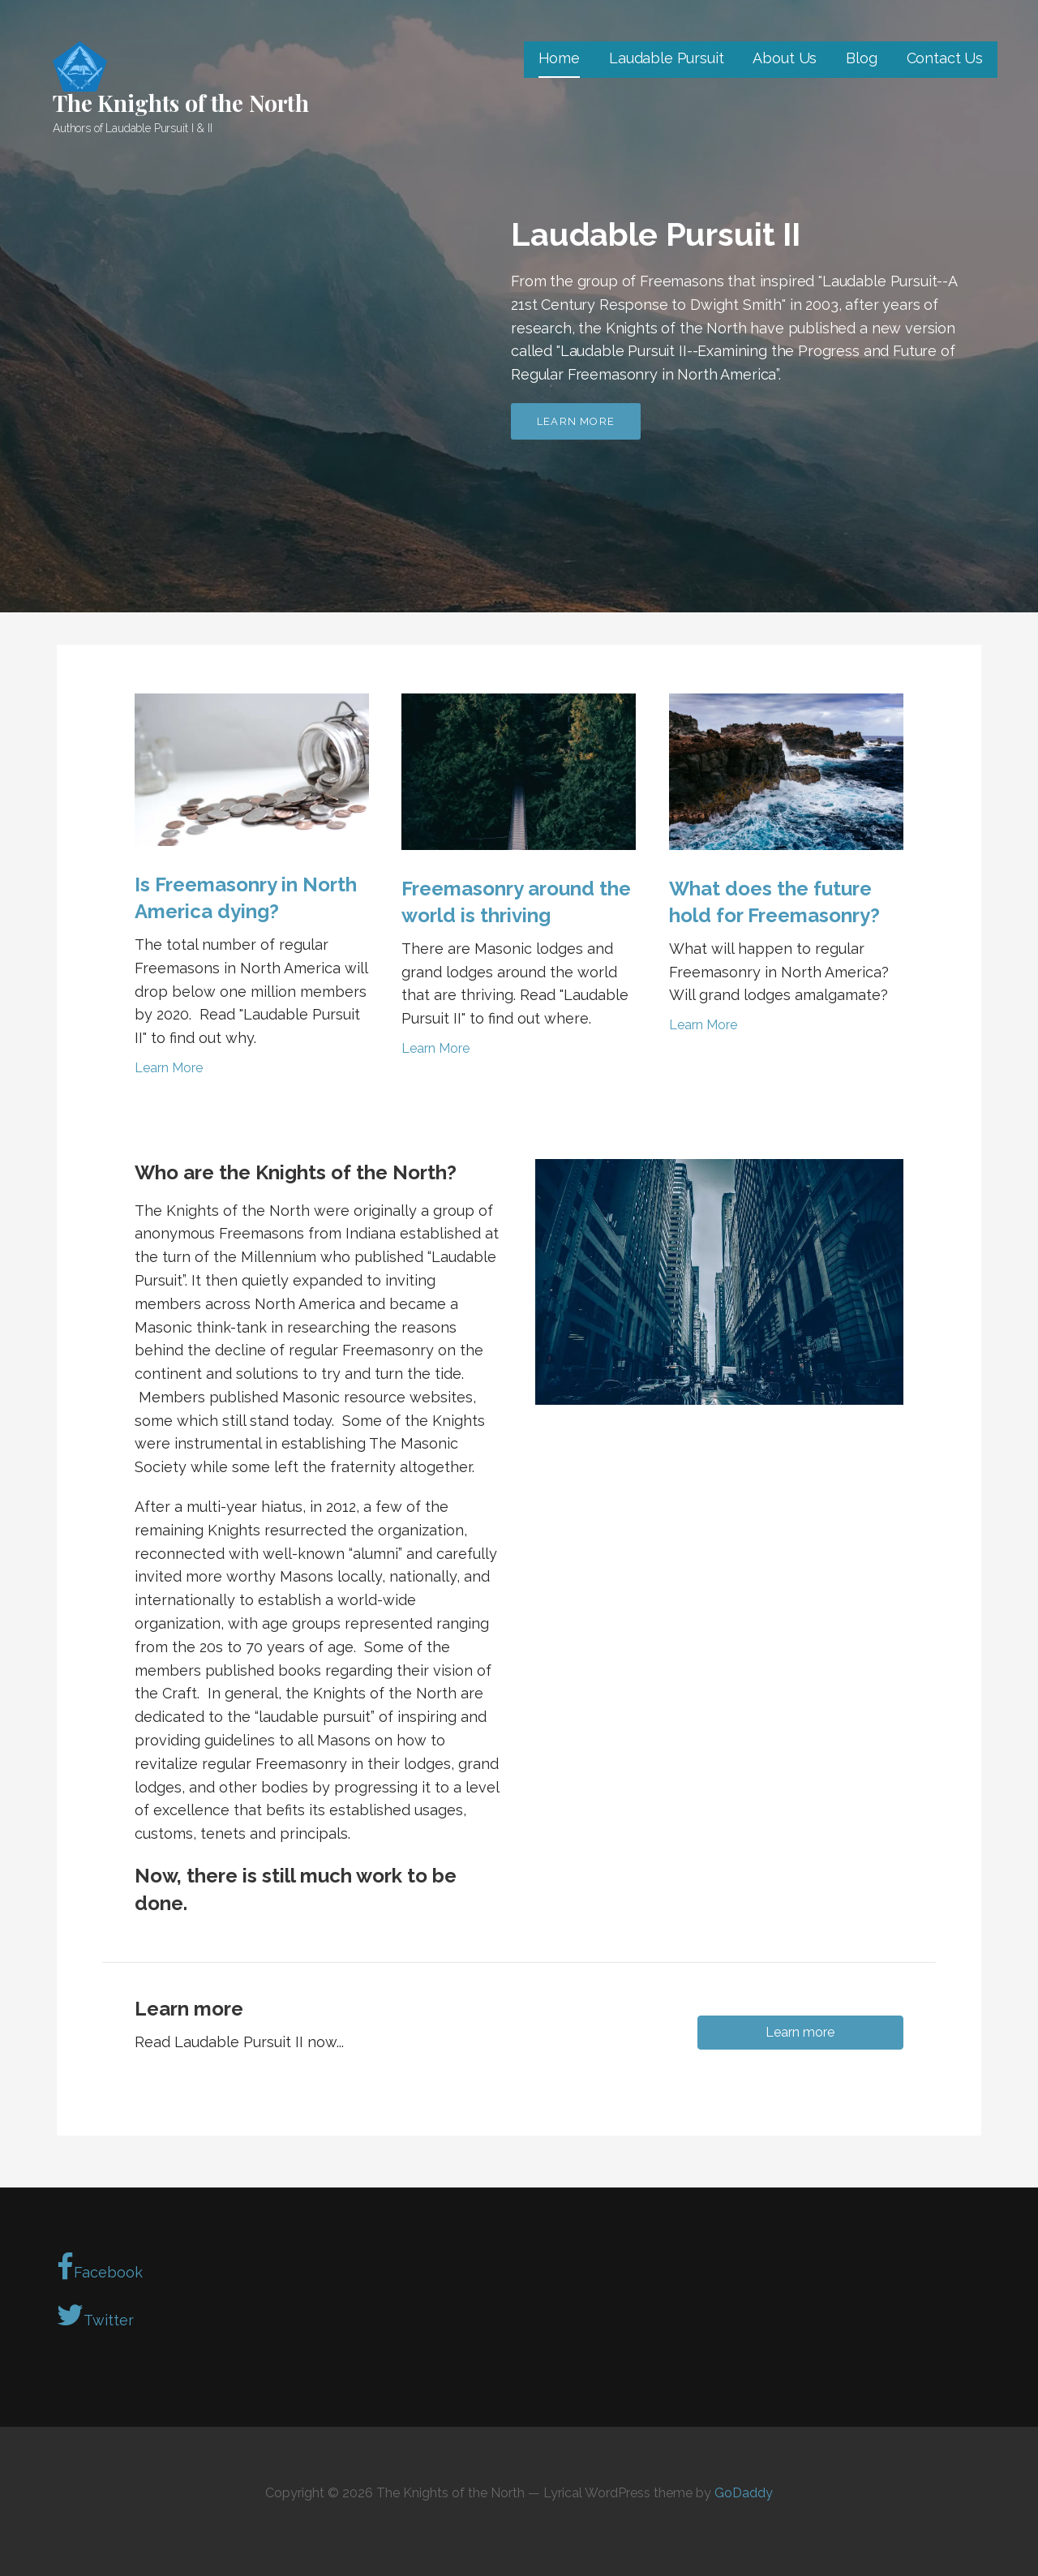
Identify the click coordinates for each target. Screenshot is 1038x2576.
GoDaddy (743, 2493)
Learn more (576, 421)
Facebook (100, 2267)
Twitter (95, 2314)
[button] (800, 2033)
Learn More (169, 1067)
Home (559, 58)
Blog (861, 58)
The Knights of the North (181, 103)
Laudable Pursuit (666, 58)
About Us (785, 58)
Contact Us (945, 58)
